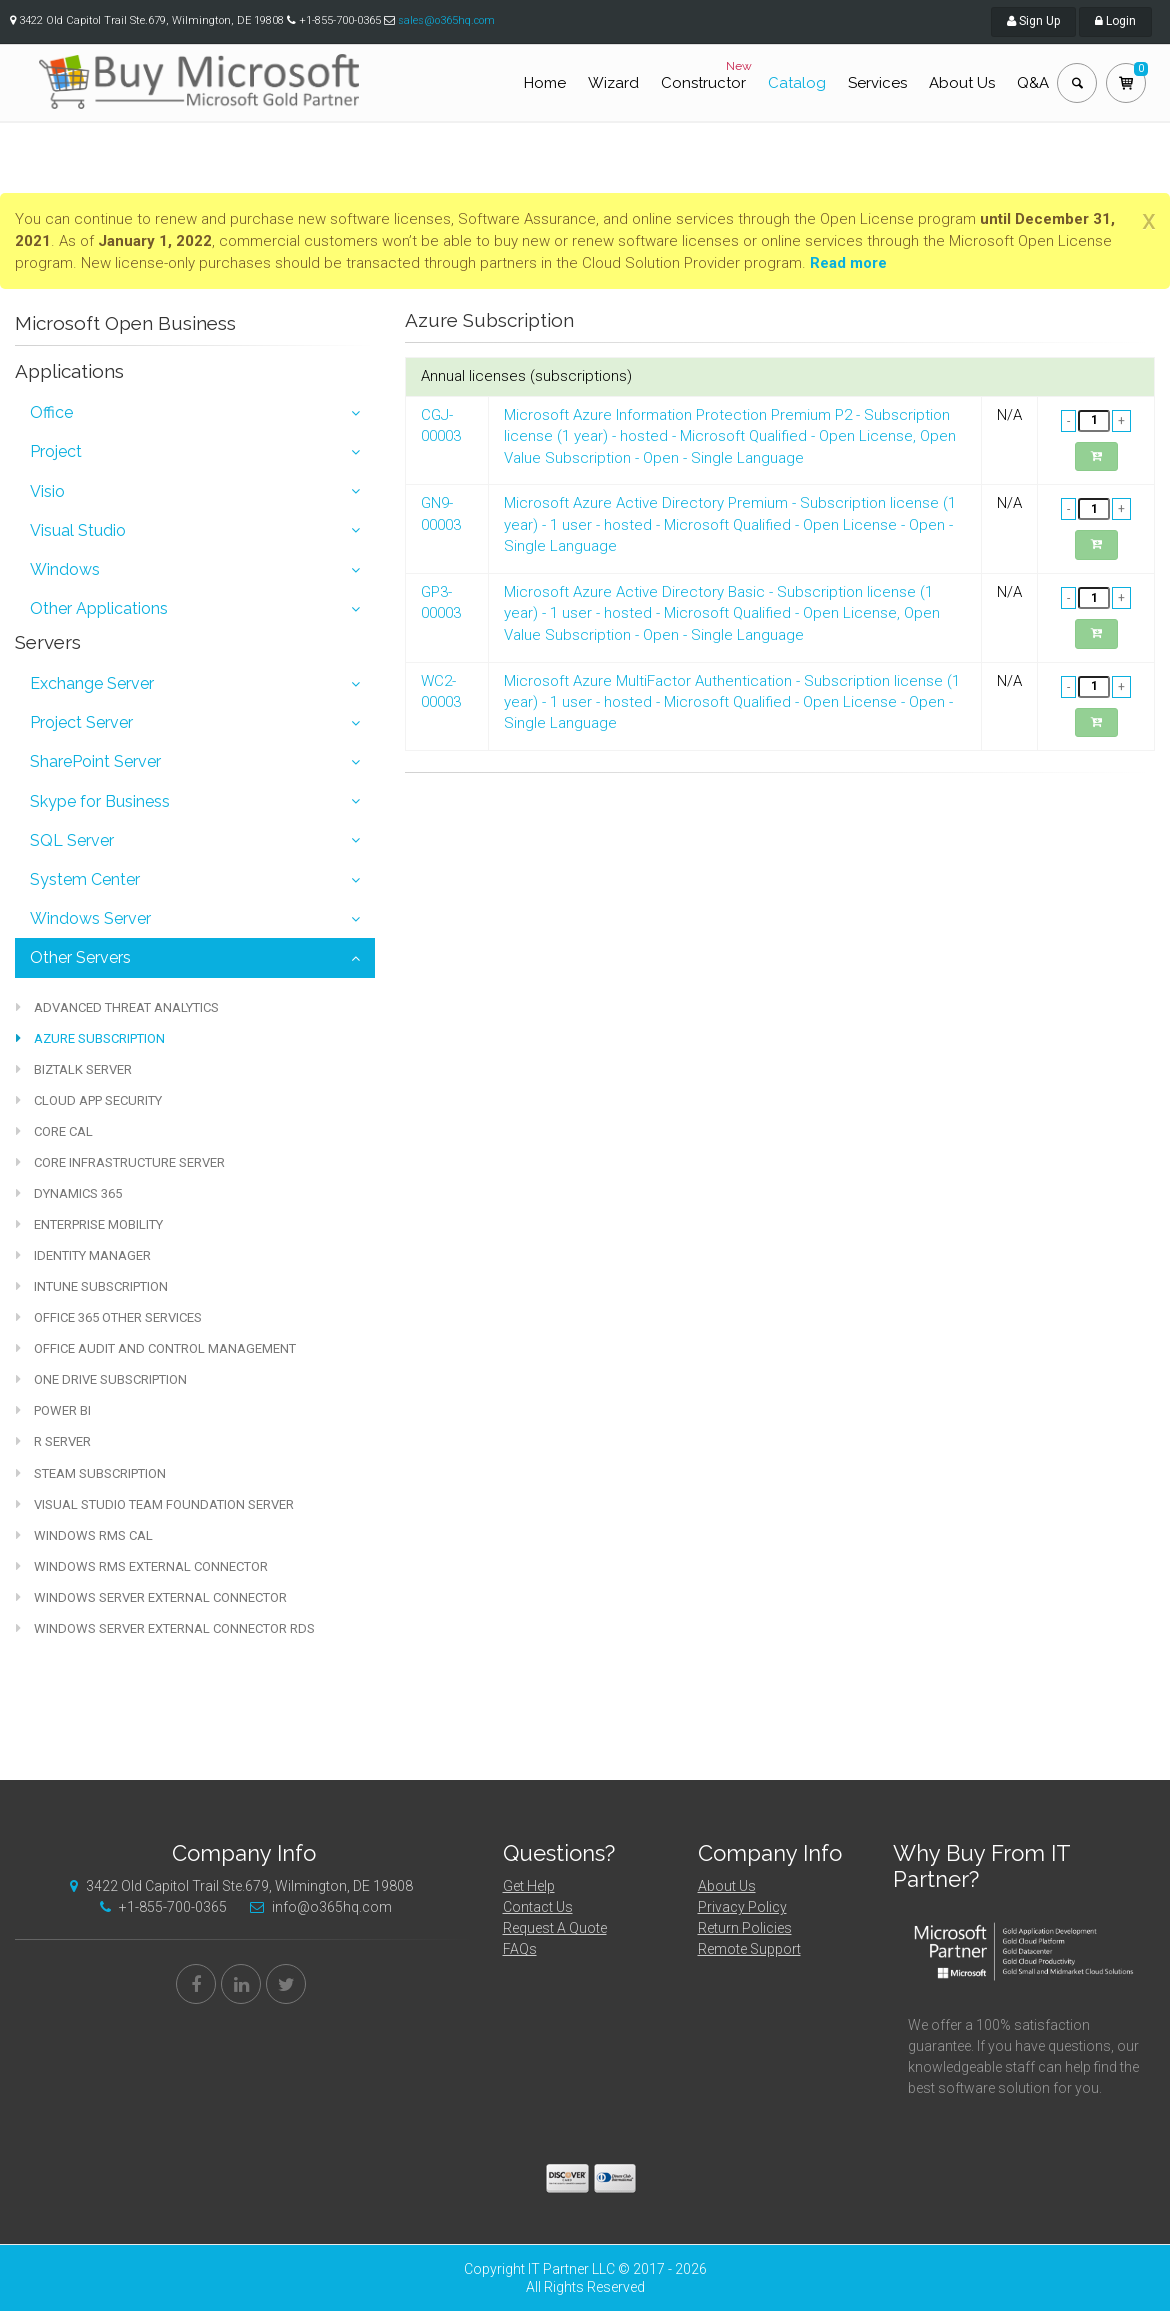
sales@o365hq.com (446, 20)
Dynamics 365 (69, 1193)
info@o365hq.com (316, 1907)
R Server (53, 1441)
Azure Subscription (90, 1038)
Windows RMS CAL (84, 1535)
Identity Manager (83, 1255)
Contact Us (538, 1907)
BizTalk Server (74, 1069)
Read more (848, 263)
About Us (962, 83)
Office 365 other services (109, 1317)
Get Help (529, 1886)
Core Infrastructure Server (120, 1162)
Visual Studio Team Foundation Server (155, 1504)
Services (877, 83)
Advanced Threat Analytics (117, 1007)
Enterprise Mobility (89, 1224)
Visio (47, 491)
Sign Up (1033, 21)
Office (51, 412)
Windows (65, 569)
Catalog (797, 83)
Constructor (708, 75)
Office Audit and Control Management (156, 1348)
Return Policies (745, 1928)
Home (545, 83)
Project (56, 451)
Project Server (81, 722)
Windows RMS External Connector (142, 1566)
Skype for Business (100, 801)
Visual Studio (78, 530)
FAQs (520, 1949)
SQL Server (72, 840)
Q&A (1033, 83)
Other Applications (99, 608)
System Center (85, 879)
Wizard (613, 83)
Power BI (53, 1410)
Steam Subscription (91, 1473)
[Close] (1149, 220)
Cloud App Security (89, 1100)
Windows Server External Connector (151, 1597)
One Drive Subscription (101, 1379)
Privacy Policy (742, 1907)
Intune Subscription (92, 1286)
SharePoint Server (95, 761)
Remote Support (749, 1949)
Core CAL (54, 1131)
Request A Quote (555, 1928)
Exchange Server (92, 683)
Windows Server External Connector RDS (165, 1628)
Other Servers (80, 957)
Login (1115, 21)
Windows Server (90, 918)
